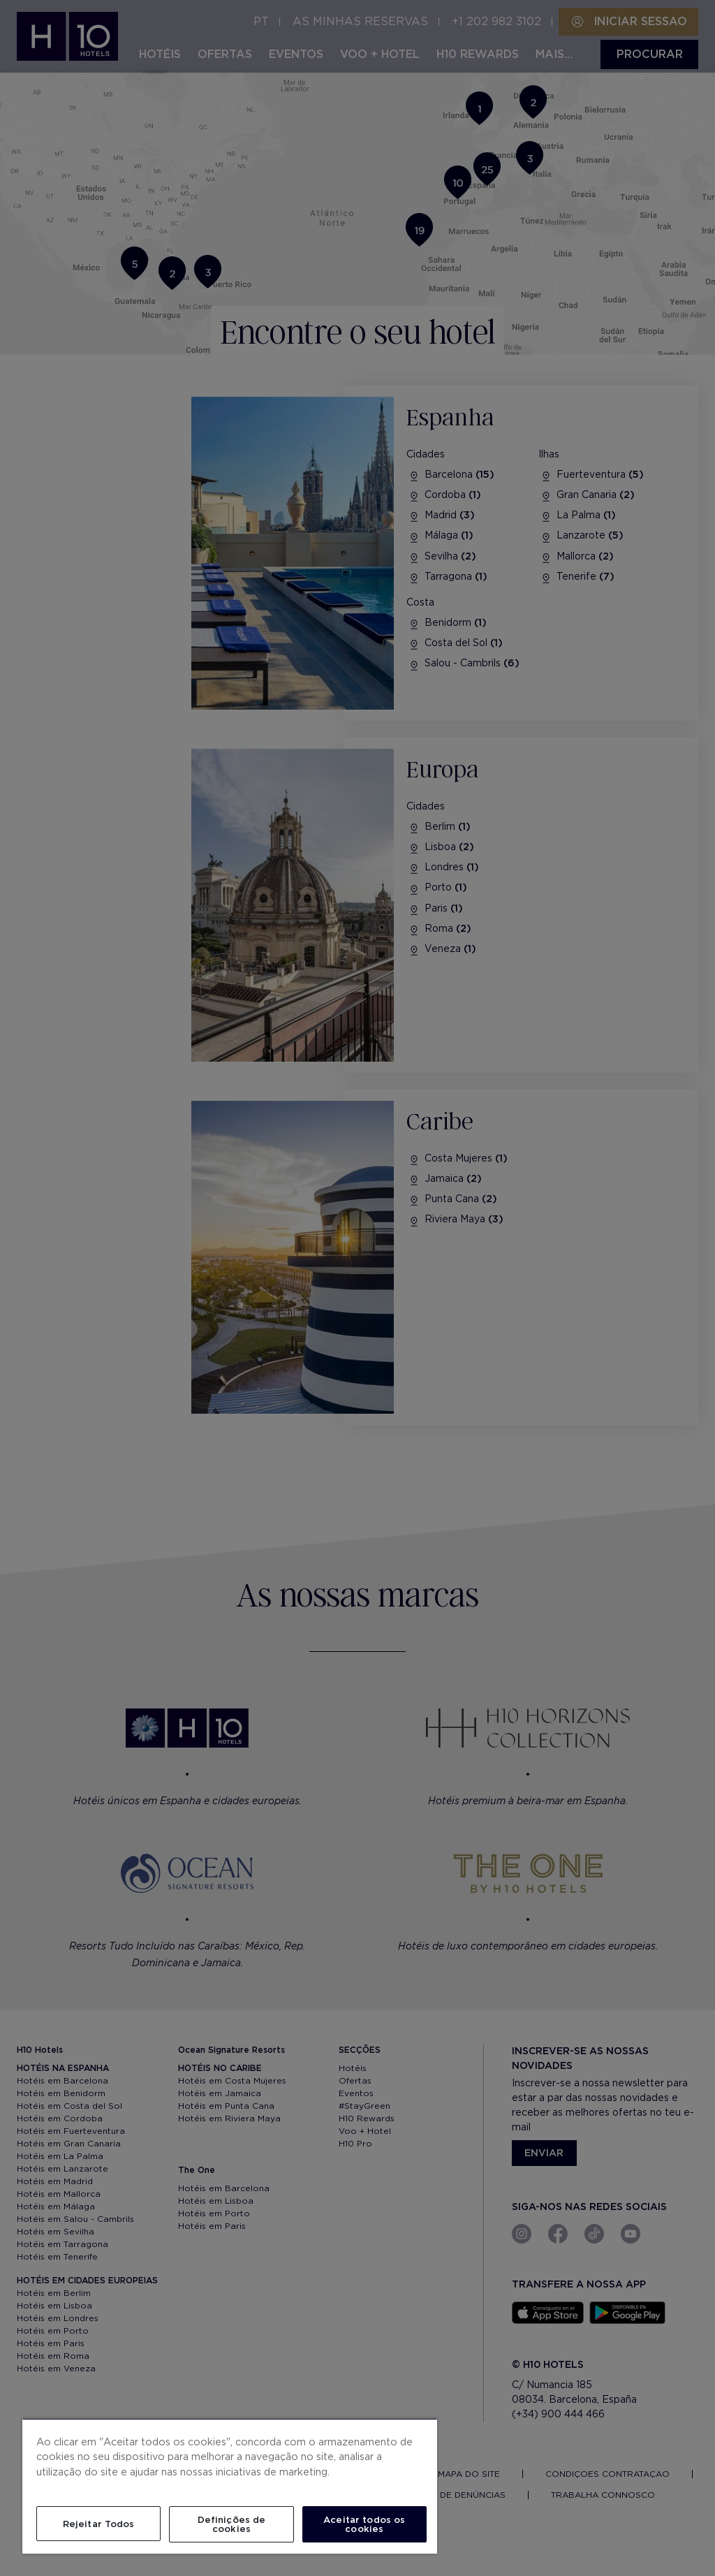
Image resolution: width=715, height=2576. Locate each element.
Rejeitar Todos (99, 2524)
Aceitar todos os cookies (364, 2524)
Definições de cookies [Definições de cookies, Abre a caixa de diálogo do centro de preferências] (232, 2524)
